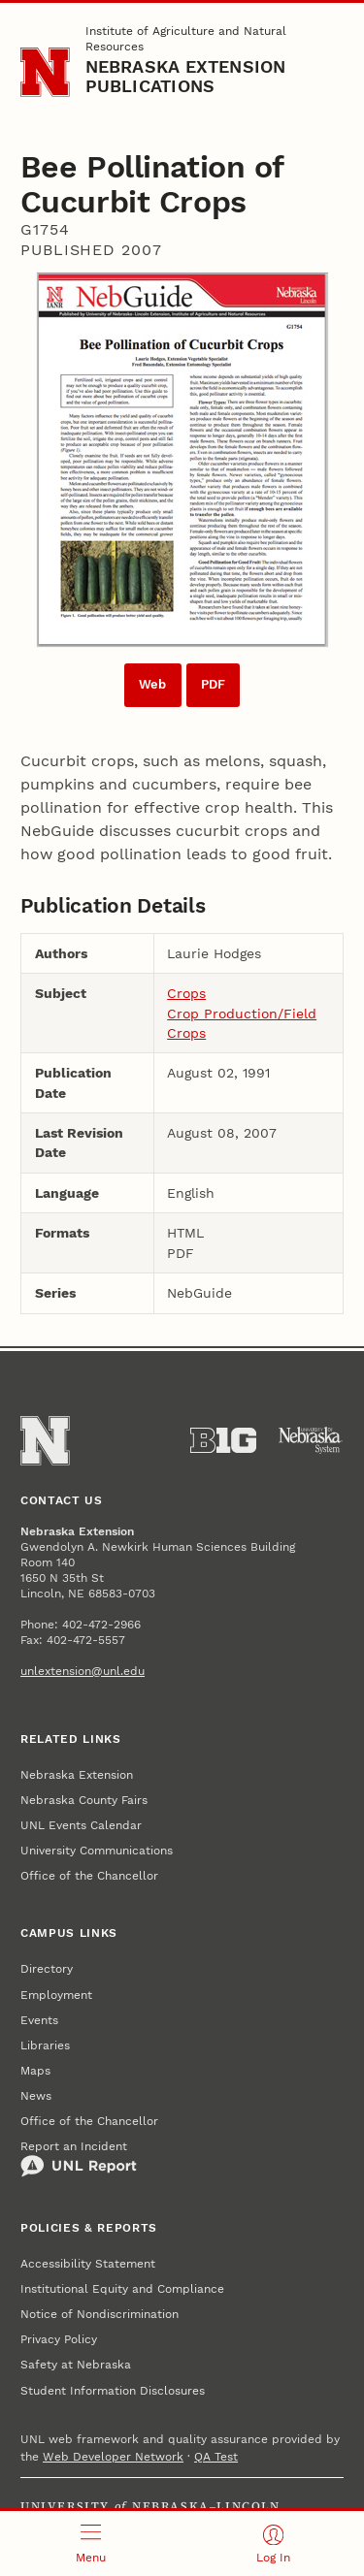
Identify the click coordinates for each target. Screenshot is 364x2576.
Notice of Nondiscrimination (99, 2314)
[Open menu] (91, 2543)
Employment (56, 1995)
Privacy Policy (58, 2339)
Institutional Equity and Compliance (122, 2289)
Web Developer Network (113, 2456)
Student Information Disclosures (112, 2391)
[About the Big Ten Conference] (223, 1440)
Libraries (45, 2045)
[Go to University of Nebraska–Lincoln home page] (45, 72)
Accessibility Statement (87, 2263)
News (35, 2096)
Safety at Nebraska (75, 2364)
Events (39, 2020)
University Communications (96, 1850)
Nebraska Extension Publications (185, 76)
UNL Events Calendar (81, 1825)
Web (152, 684)
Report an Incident (78, 2159)
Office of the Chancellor (89, 1876)
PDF (213, 684)
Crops (186, 993)
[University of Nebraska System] (311, 1440)
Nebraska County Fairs (84, 1800)
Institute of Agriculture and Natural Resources (185, 38)
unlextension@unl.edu (82, 1671)
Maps (35, 2070)
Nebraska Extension (76, 1775)
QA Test (216, 2456)
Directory (46, 1969)
